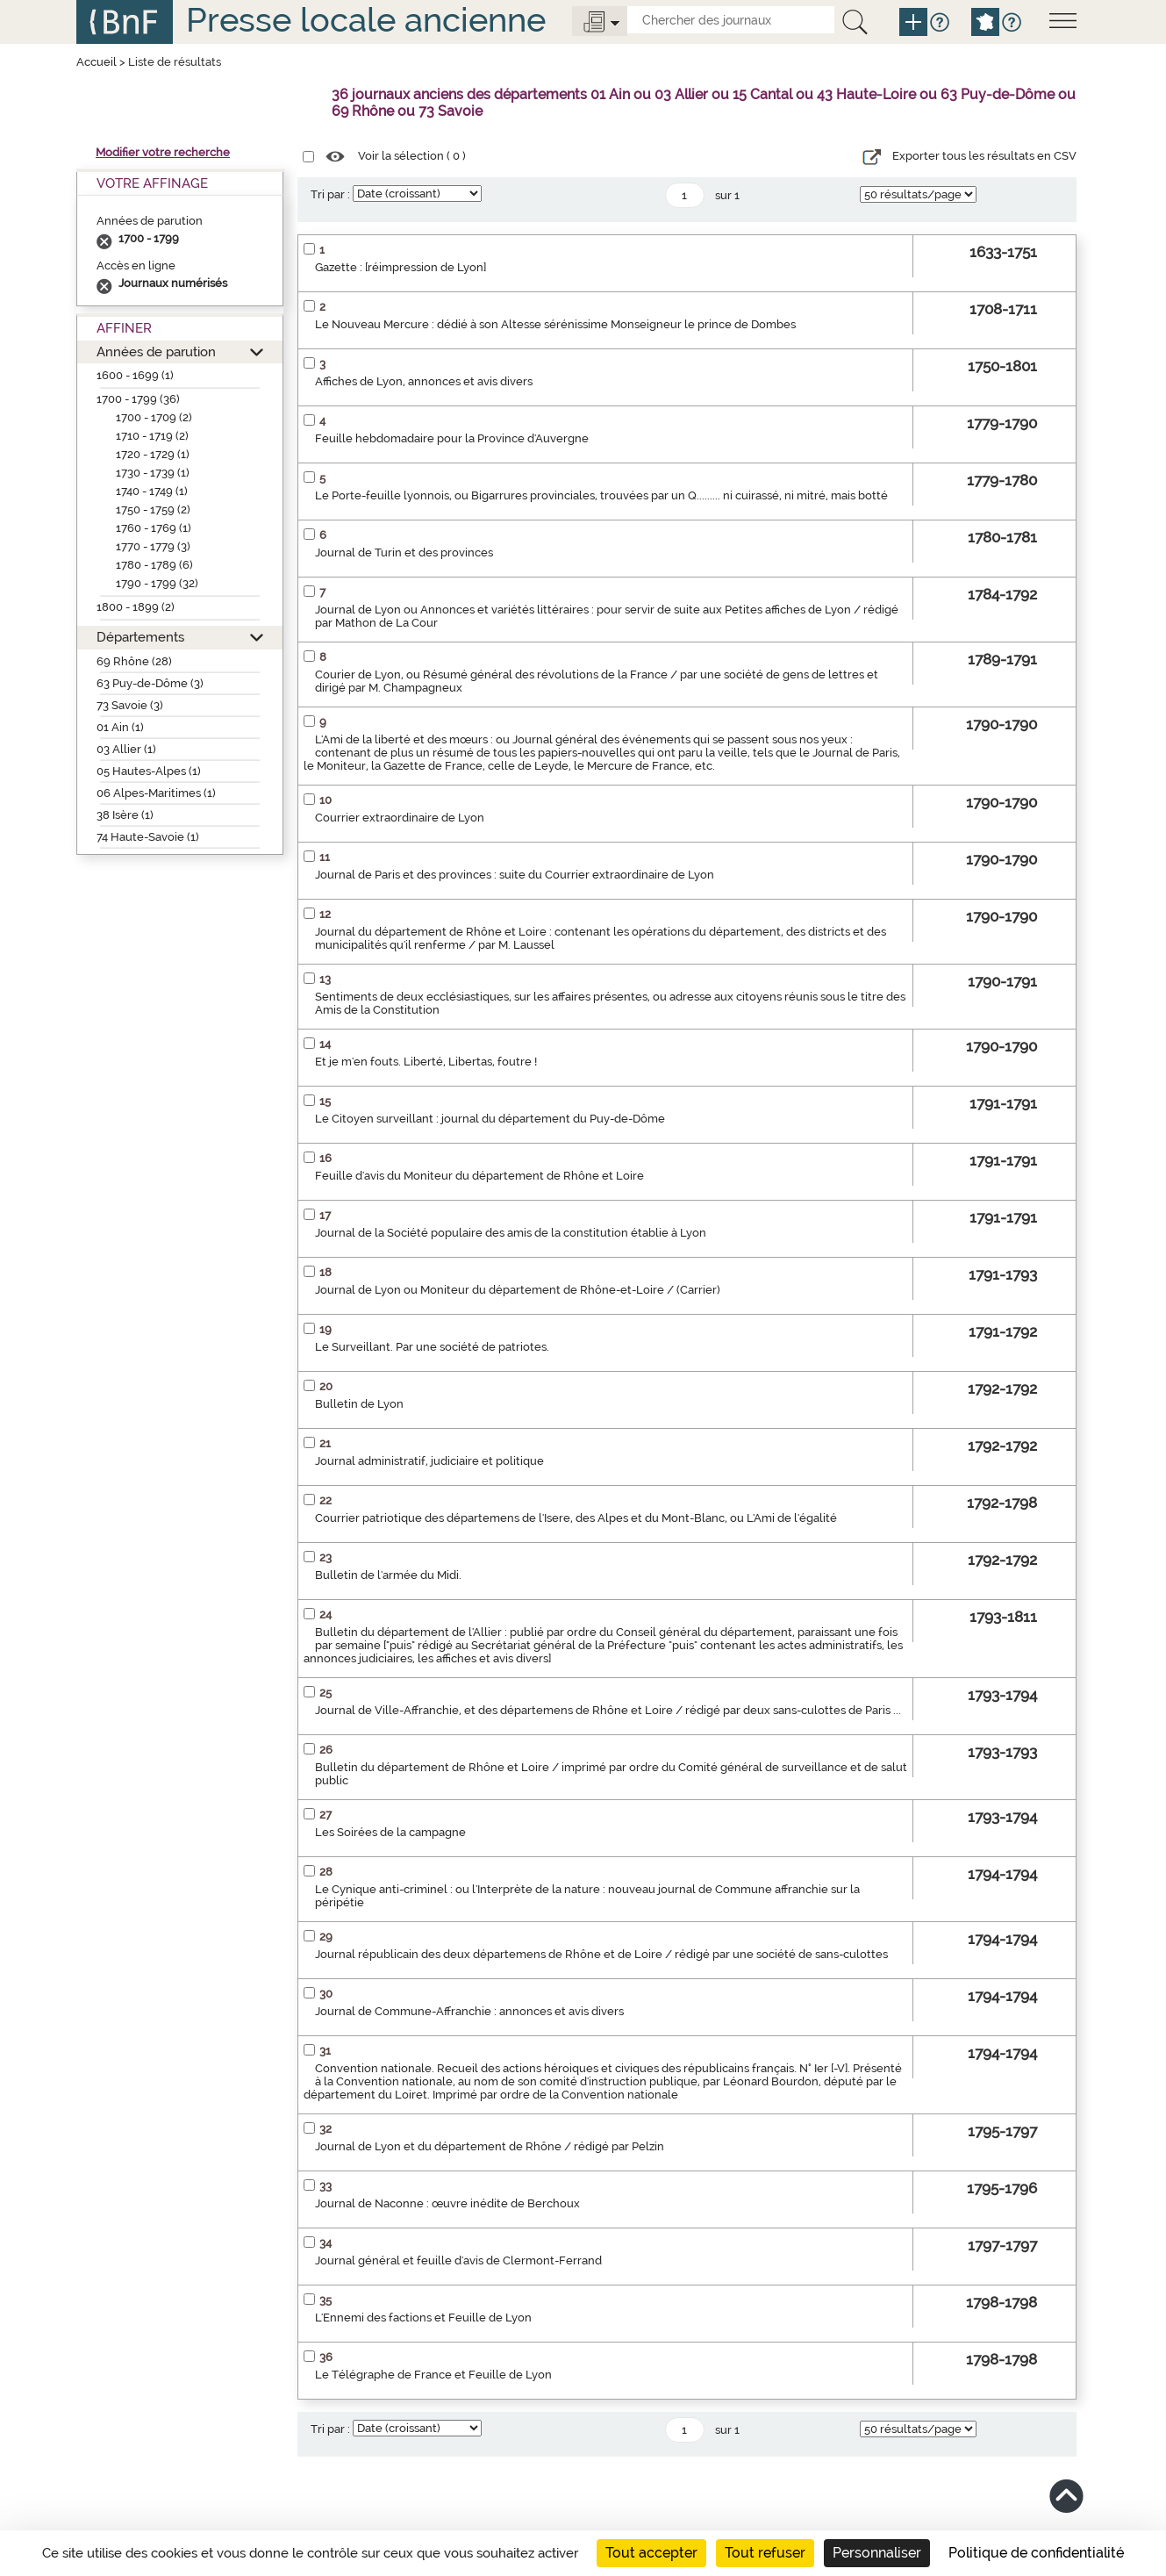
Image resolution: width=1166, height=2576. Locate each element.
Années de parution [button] (156, 351)
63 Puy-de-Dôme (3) (150, 683)
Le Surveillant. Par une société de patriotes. (432, 1346)
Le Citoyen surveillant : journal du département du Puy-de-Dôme (490, 1118)
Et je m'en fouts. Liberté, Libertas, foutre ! (426, 1061)
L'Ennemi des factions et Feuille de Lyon (423, 2317)
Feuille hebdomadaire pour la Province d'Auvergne (452, 438)
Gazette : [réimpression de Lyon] (400, 267)
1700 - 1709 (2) (154, 417)
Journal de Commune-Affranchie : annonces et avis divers (469, 2011)
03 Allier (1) (126, 749)
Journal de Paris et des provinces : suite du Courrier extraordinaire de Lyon (514, 874)
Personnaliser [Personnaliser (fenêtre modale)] (877, 2552)
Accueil (96, 61)
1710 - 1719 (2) (152, 435)
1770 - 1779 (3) (153, 546)
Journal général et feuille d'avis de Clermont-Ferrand (458, 2260)
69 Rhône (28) (134, 661)
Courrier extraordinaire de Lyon (399, 817)
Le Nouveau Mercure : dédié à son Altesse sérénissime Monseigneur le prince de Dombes (555, 324)
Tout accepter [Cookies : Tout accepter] (651, 2552)
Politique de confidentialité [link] (1036, 2552)
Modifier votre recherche (163, 152)
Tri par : (330, 194)
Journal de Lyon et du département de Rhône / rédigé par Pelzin (489, 2146)
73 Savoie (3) (130, 705)
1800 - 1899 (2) (136, 607)
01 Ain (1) (120, 727)
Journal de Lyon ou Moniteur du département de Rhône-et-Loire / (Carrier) (517, 1289)
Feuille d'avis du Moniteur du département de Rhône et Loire (479, 1175)
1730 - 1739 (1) (153, 472)
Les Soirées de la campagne (390, 1832)
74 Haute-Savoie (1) (148, 836)
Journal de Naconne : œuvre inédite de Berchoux (447, 2203)
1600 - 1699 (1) (135, 375)
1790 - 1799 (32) (157, 583)
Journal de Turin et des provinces (404, 552)
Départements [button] (140, 636)
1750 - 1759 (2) (153, 509)
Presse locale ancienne (366, 19)
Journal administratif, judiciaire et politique (429, 1460)
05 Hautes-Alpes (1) (149, 771)
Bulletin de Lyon (359, 1403)
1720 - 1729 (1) (153, 454)
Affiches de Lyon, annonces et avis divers (424, 381)
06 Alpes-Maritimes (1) (156, 793)
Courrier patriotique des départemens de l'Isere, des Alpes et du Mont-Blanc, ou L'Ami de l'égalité (576, 1518)
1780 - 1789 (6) (154, 564)
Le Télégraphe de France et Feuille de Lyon (433, 2374)
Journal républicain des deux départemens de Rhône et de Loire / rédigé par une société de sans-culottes (601, 1954)
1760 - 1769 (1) (153, 528)
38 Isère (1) (125, 815)
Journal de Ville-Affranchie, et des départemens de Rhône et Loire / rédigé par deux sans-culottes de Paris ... (608, 1710)
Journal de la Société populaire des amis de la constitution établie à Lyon (510, 1232)
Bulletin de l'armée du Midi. (388, 1575)
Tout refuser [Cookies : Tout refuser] (765, 2552)
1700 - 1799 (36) (138, 398)
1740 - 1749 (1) (152, 491)
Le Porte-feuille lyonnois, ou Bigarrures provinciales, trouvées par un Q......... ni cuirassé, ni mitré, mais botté (601, 495)
